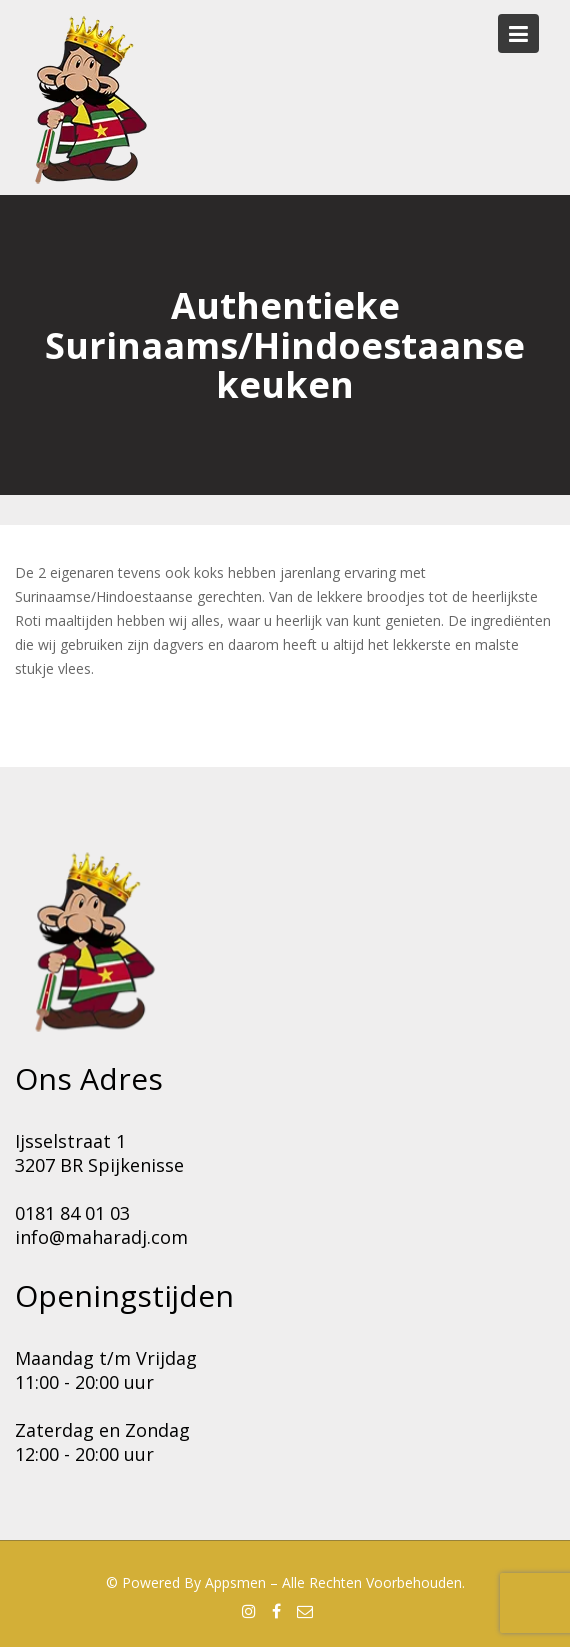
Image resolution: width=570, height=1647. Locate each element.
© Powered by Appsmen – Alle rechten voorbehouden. (285, 1582)
